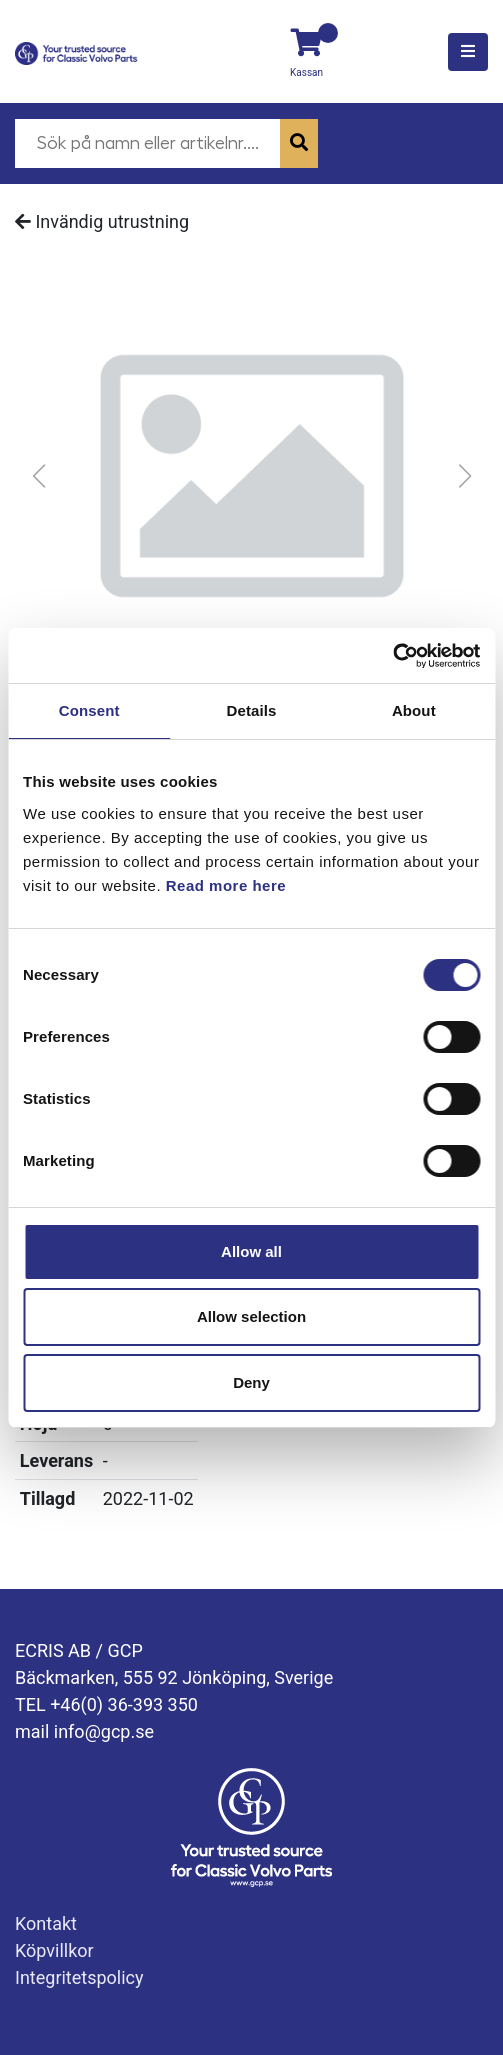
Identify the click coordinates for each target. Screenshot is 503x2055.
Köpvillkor (54, 1950)
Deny (251, 1382)
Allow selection (251, 1316)
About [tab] (414, 710)
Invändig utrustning (102, 221)
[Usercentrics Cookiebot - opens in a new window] (392, 656)
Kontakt (46, 1923)
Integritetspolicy (79, 1977)
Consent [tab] (89, 710)
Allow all (251, 1251)
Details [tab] (252, 710)
